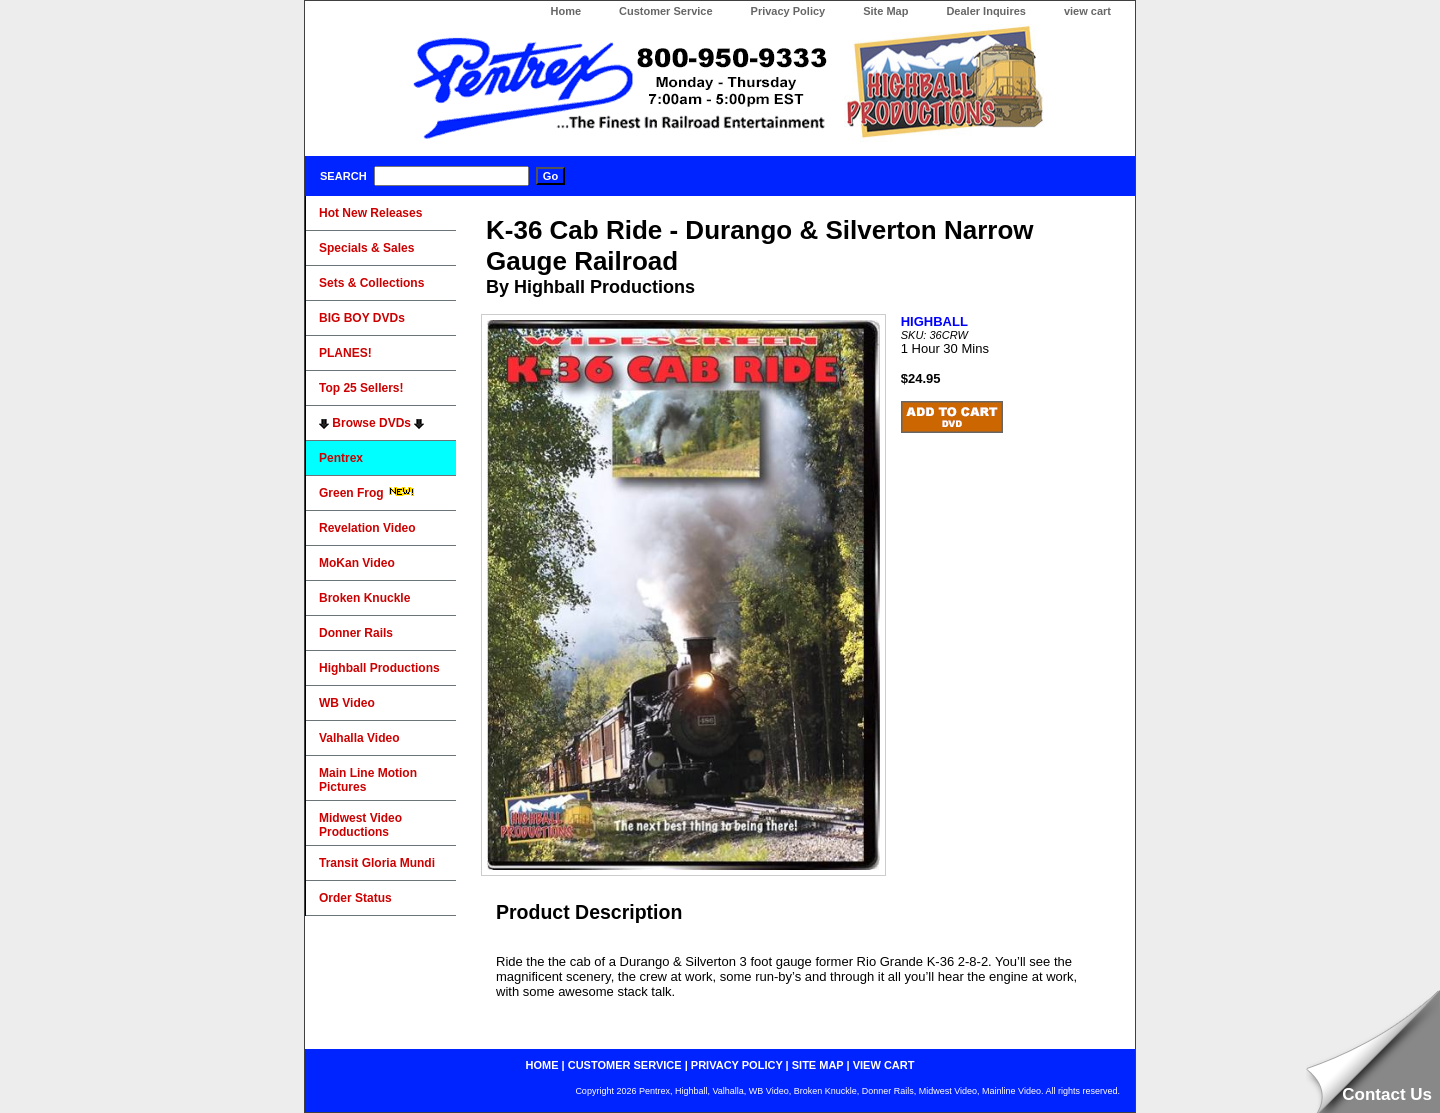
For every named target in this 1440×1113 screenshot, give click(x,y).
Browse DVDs (371, 423)
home (542, 1065)
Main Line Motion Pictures (368, 780)
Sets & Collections (371, 283)
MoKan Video (357, 563)
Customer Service (666, 11)
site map (818, 1065)
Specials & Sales (366, 248)
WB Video (347, 703)
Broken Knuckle (364, 598)
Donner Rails (356, 633)
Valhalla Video (359, 738)
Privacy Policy (788, 11)
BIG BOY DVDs (362, 318)
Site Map (885, 11)
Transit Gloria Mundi (377, 863)
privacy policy (737, 1065)
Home (565, 11)
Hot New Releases (370, 213)
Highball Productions (379, 668)
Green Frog (367, 493)
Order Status (355, 898)
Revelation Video (367, 528)
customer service (625, 1065)
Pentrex (341, 458)
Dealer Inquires (985, 11)
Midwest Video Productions (360, 825)
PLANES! (345, 353)
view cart (1087, 11)
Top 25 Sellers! (361, 388)
